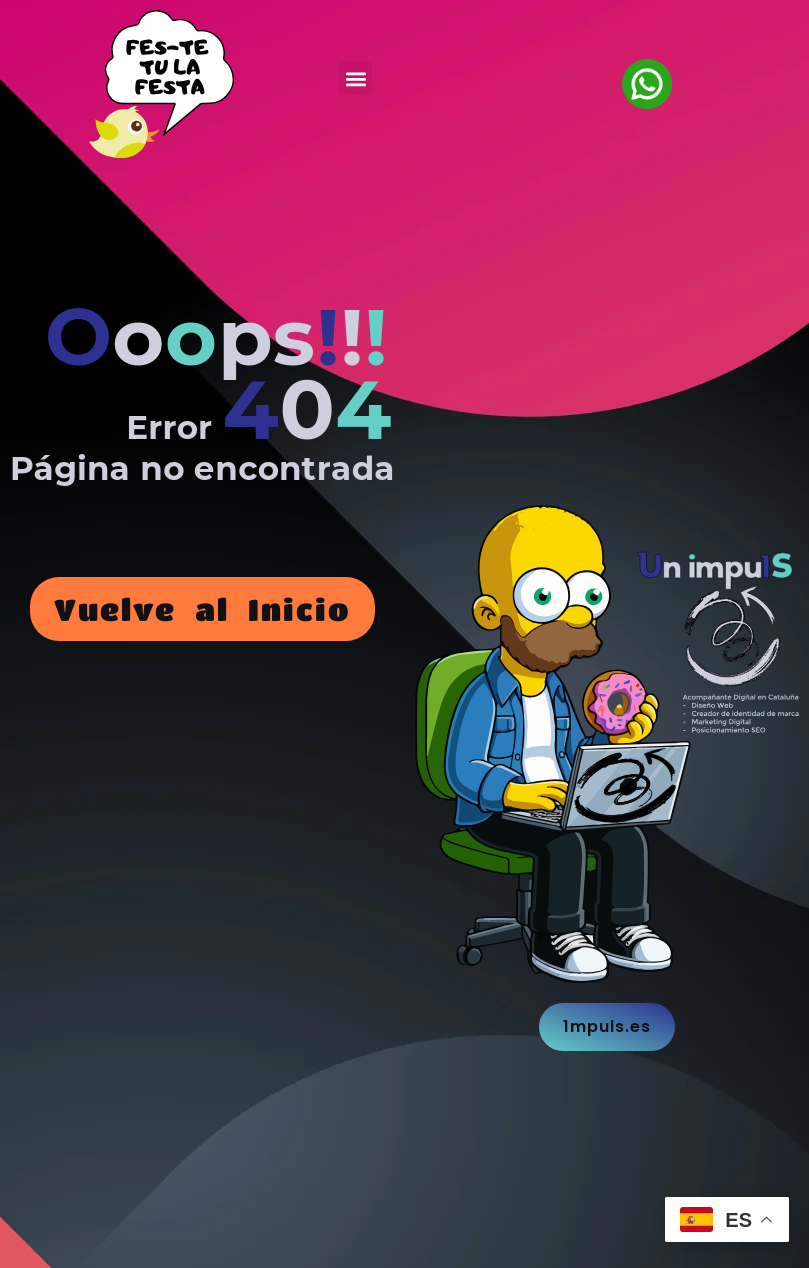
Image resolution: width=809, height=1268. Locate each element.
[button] (355, 78)
